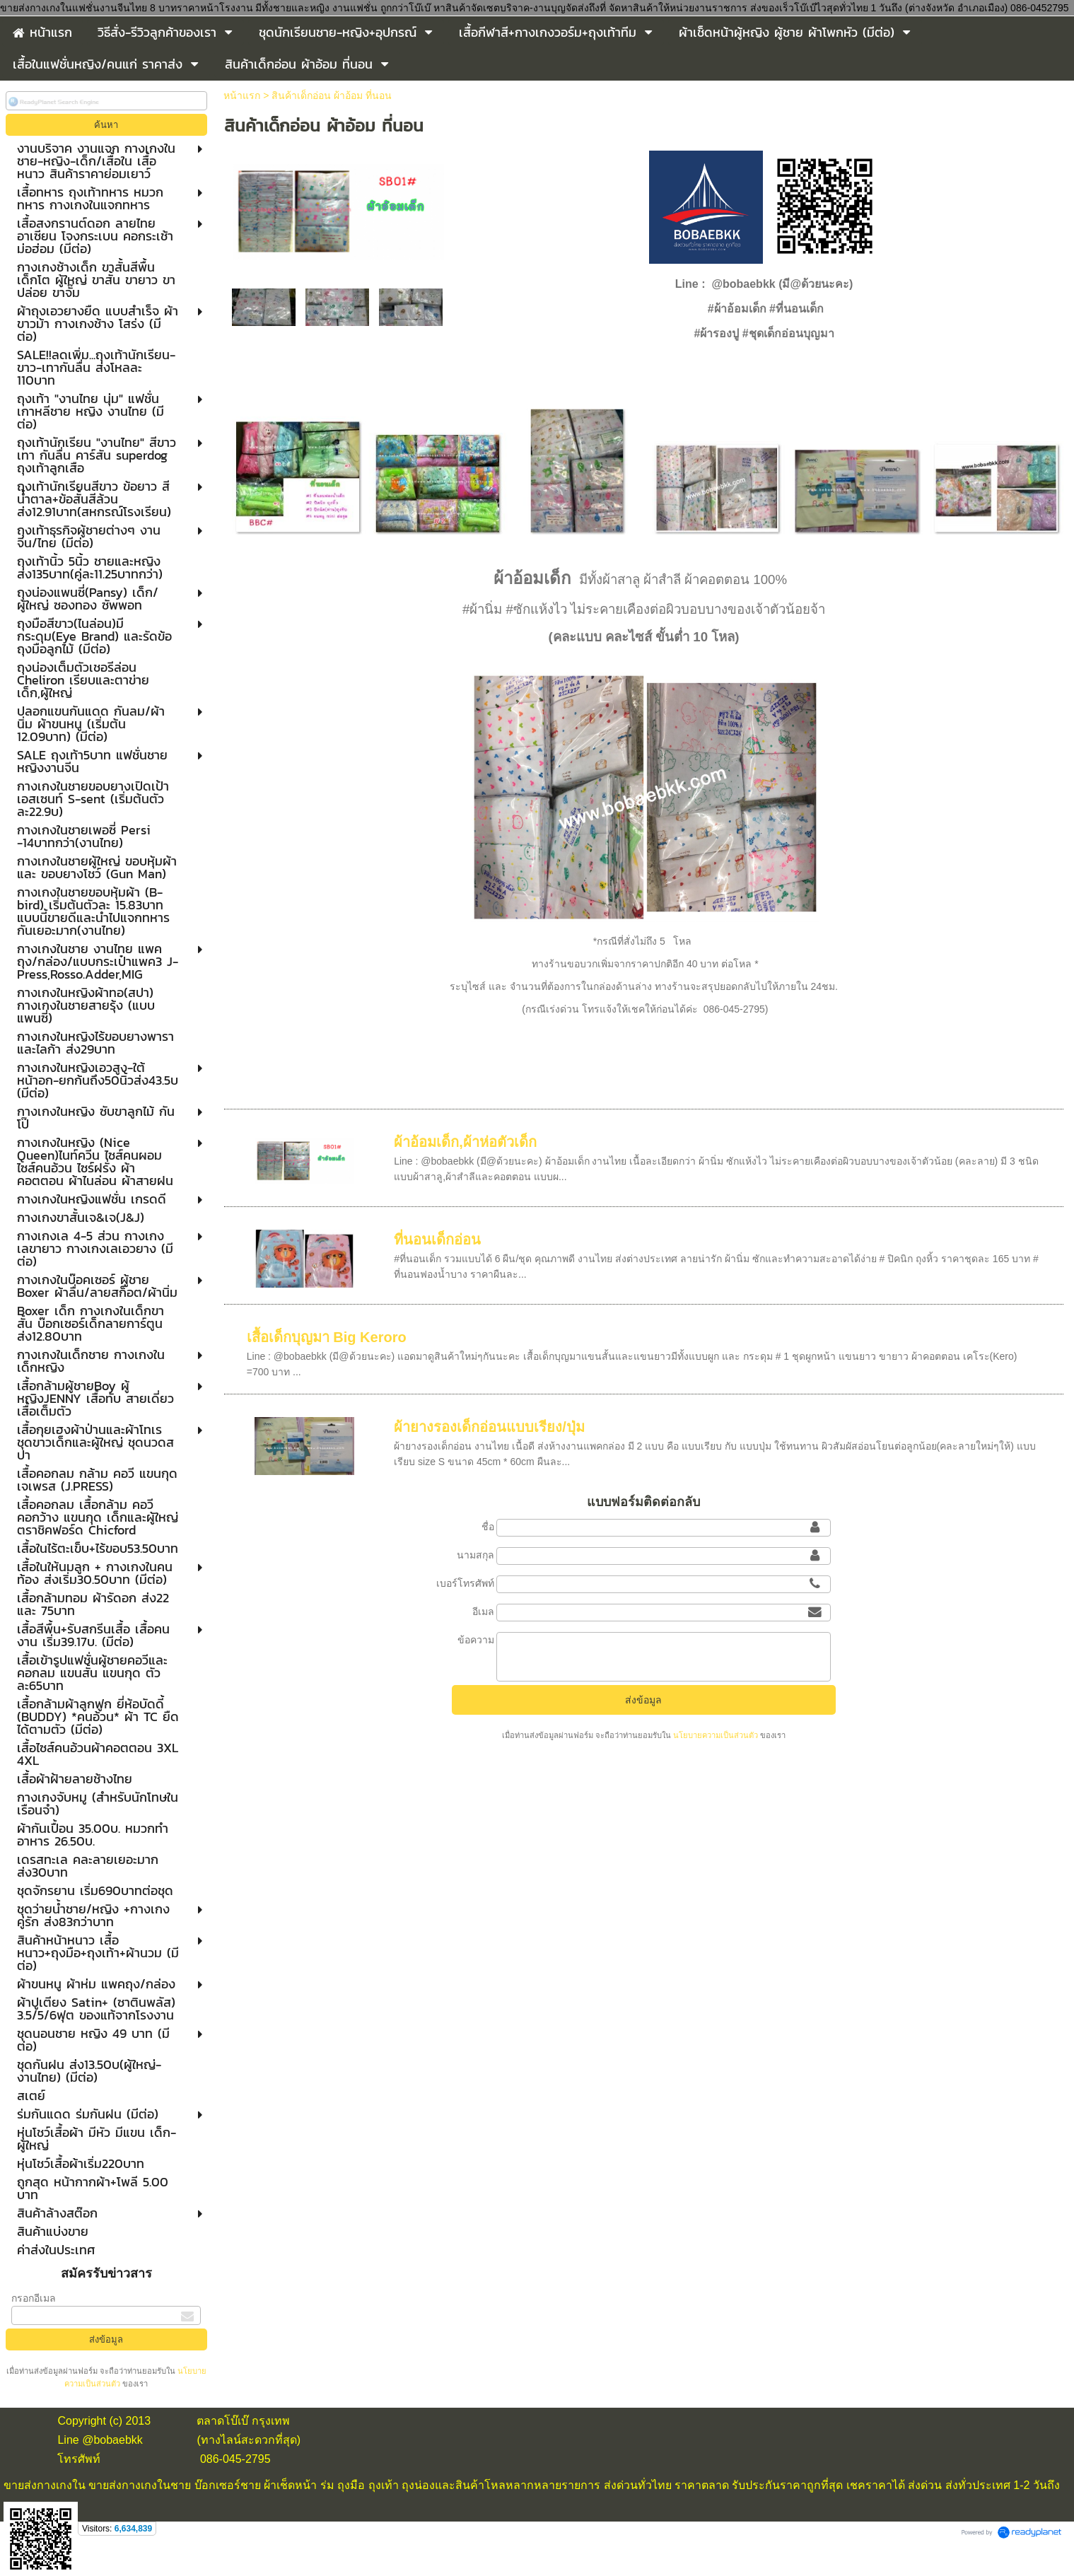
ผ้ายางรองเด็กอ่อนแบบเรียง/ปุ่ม (489, 1427)
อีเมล (483, 1611)
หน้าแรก (241, 95)
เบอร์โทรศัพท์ (465, 1583)
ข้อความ (475, 1639)
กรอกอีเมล (33, 2298)
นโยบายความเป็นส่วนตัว (715, 1735)
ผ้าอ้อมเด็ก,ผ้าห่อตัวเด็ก (465, 1142)
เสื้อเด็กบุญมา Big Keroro (327, 1337)
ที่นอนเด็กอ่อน (437, 1239)
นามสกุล (475, 1555)
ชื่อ (487, 1526)
